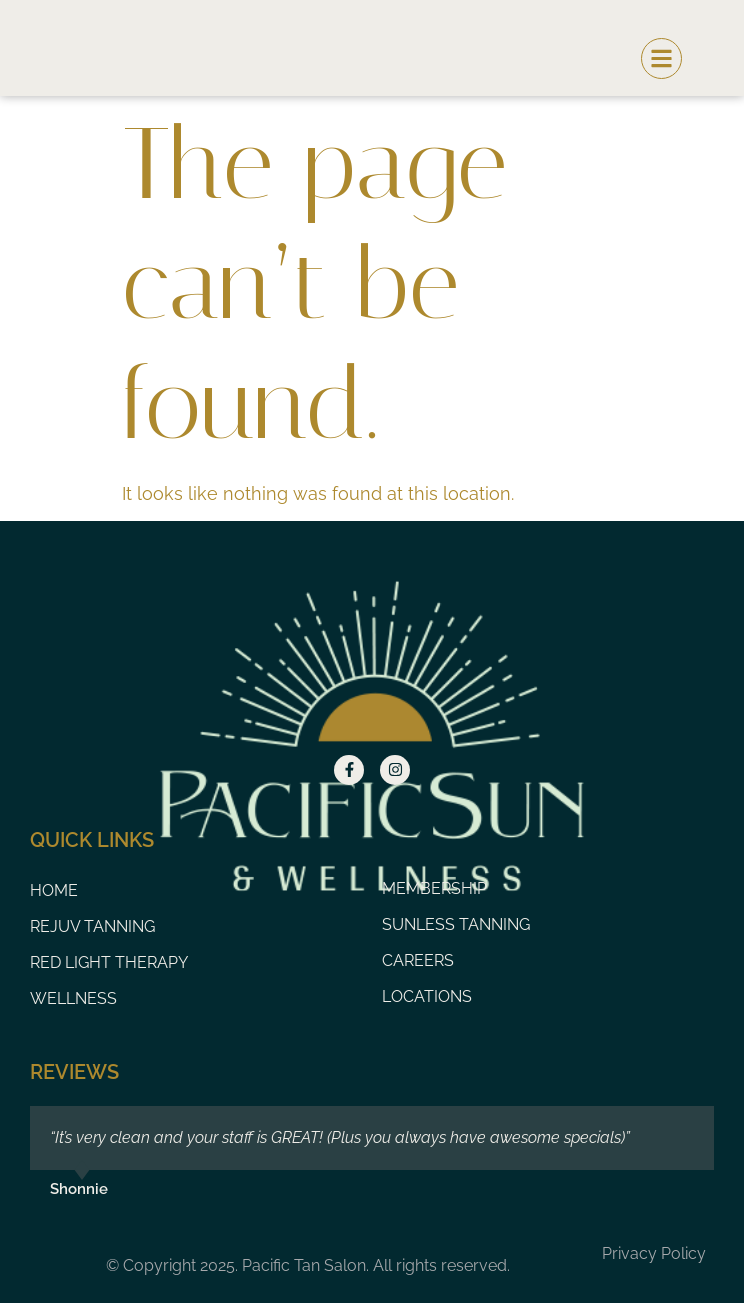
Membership (434, 888)
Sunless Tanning (456, 924)
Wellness (73, 998)
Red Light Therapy (109, 962)
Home (54, 890)
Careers (418, 960)
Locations (427, 996)
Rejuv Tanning (92, 926)
